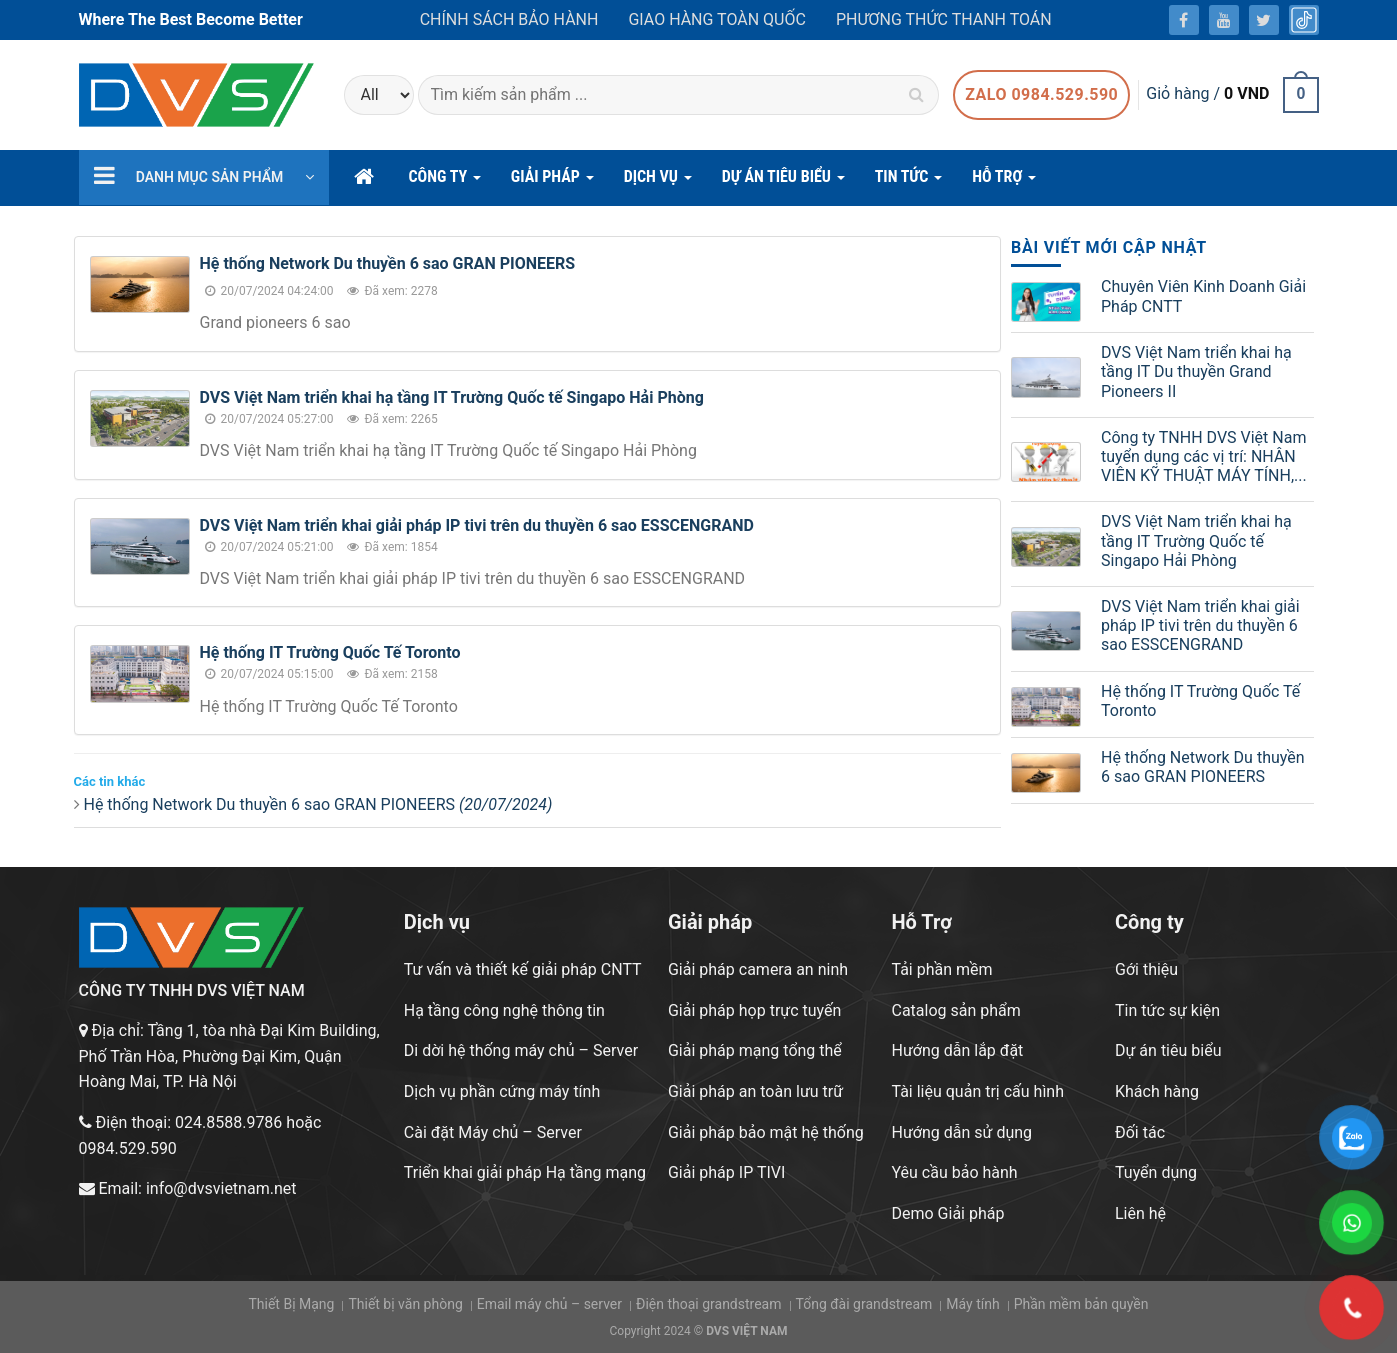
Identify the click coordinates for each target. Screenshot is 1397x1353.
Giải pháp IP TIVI (726, 1172)
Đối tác (1140, 1132)
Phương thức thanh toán (944, 19)
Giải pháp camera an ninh (758, 969)
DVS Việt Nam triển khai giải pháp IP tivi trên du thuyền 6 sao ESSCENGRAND (477, 525)
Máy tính (972, 1304)
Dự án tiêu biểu (1168, 1050)
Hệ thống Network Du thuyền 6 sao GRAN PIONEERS (388, 263)
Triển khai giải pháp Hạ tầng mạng (525, 1172)
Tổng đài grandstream (863, 1304)
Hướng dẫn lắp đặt (957, 1050)
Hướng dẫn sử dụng (961, 1132)
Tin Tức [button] (909, 182)
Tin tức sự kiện (1167, 1010)
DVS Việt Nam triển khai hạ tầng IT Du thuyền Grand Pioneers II (1196, 371)
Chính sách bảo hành (509, 19)
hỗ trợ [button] (1004, 182)
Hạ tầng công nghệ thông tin (504, 1010)
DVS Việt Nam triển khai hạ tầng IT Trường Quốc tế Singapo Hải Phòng (452, 397)
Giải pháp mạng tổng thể (755, 1050)
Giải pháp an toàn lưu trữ (755, 1091)
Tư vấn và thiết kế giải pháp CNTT (523, 969)
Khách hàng (1157, 1091)
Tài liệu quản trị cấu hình (977, 1091)
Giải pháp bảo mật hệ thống (766, 1132)
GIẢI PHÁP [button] (552, 182)
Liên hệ (1140, 1213)
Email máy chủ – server (549, 1304)
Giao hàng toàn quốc (716, 19)
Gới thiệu (1146, 969)
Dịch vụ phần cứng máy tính (502, 1091)
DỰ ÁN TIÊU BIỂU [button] (783, 182)
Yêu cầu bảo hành (954, 1172)
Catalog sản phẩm (955, 1010)
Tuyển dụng (1156, 1172)
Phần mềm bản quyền (1081, 1304)
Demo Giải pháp (947, 1213)
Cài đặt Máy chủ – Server (493, 1132)
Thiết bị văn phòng (405, 1304)
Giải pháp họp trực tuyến (754, 1010)
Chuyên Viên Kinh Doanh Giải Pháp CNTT (1203, 296)
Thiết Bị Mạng (291, 1304)
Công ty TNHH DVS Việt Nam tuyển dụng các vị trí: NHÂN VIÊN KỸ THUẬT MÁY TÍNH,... (1204, 456)
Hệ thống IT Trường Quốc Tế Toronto (330, 652)
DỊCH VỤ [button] (658, 182)
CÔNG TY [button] (445, 182)
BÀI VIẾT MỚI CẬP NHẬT (1109, 247)
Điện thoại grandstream (709, 1304)
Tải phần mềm (941, 969)
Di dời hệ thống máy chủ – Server (521, 1050)
